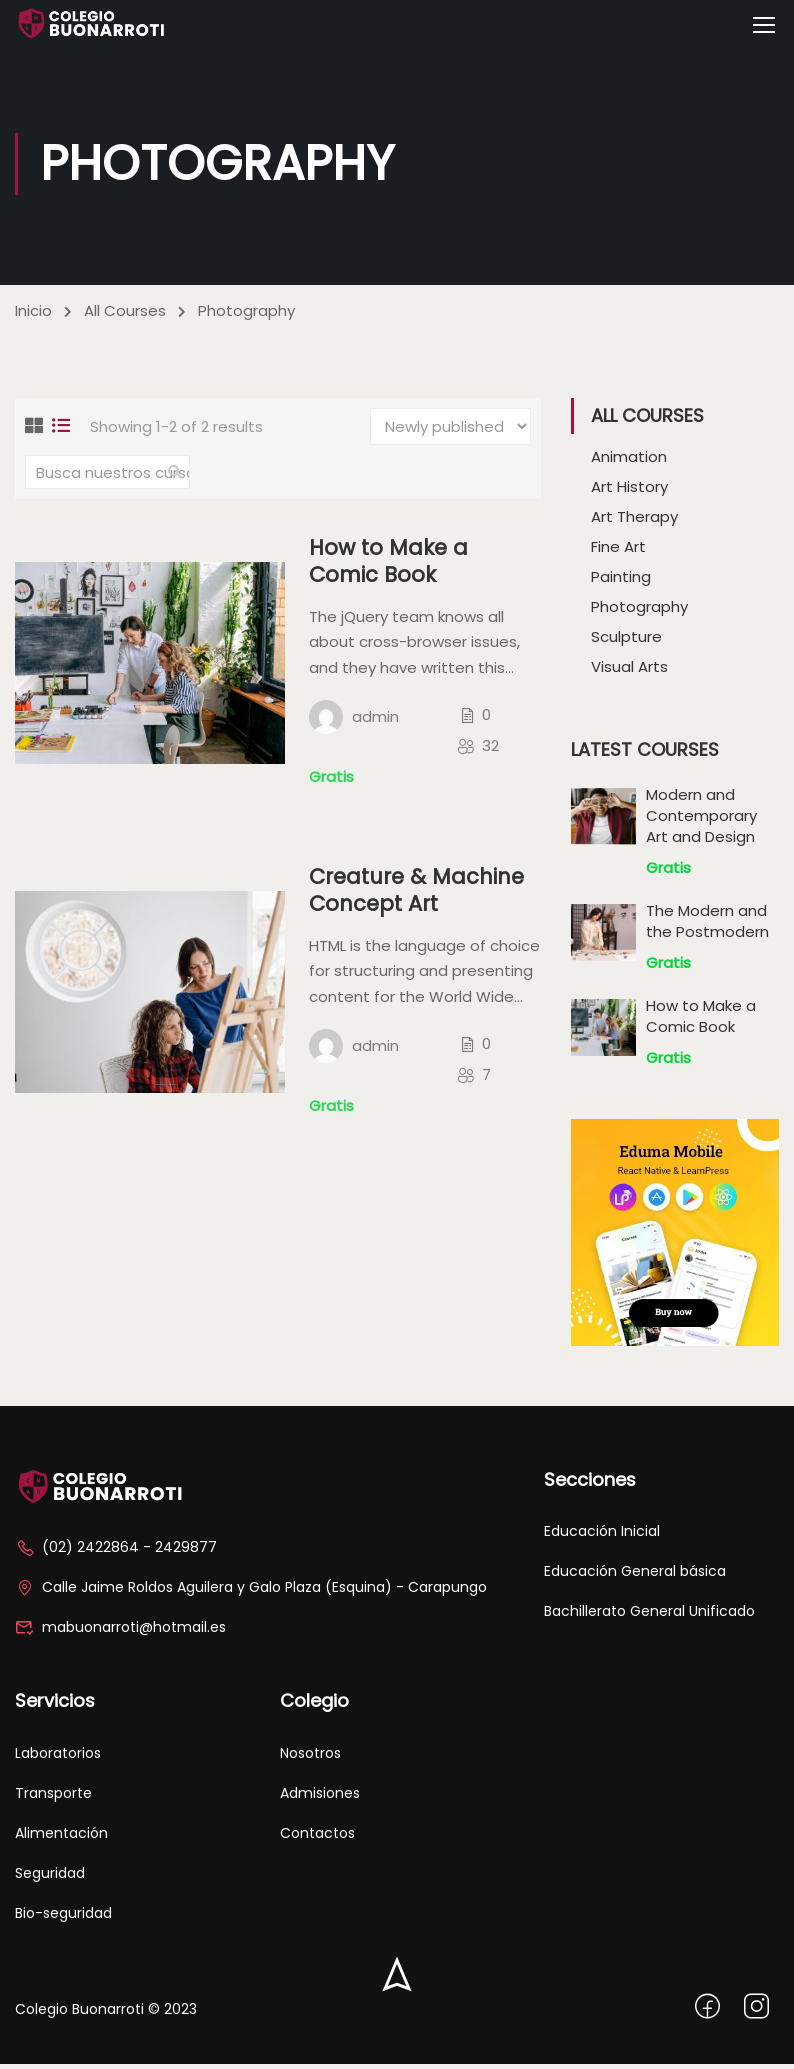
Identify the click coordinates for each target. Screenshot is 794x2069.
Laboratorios (58, 1758)
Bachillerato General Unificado (649, 1617)
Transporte (53, 1798)
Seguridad (50, 1878)
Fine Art (618, 551)
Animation (629, 461)
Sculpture (626, 641)
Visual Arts (629, 671)
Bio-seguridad (63, 1918)
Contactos (317, 1838)
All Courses (125, 315)
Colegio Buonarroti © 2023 (106, 2014)
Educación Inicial (602, 1537)
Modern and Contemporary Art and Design (701, 820)
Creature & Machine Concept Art (417, 896)
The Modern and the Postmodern (707, 926)
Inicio (33, 315)
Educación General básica (635, 1577)
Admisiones (320, 1798)
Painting (621, 581)
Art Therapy (634, 521)
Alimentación (61, 1838)
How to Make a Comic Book (389, 566)
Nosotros (310, 1758)
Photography (639, 611)
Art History (629, 491)
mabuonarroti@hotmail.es (120, 1633)
